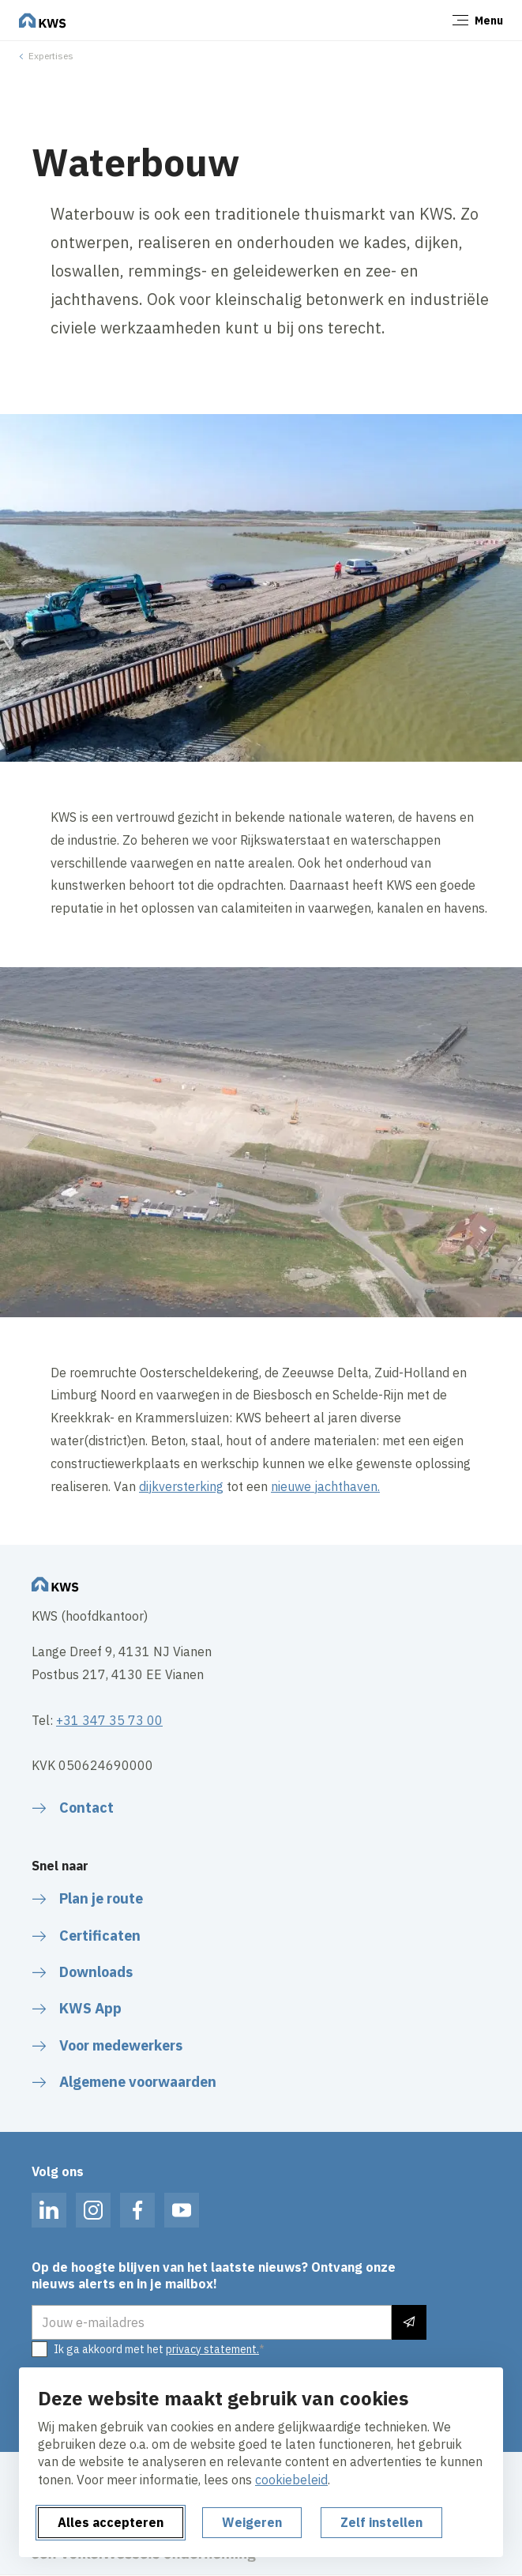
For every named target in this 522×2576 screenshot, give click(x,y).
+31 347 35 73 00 (109, 1720)
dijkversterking (181, 1486)
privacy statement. (212, 2349)
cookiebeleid (291, 2479)
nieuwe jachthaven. (325, 1486)
